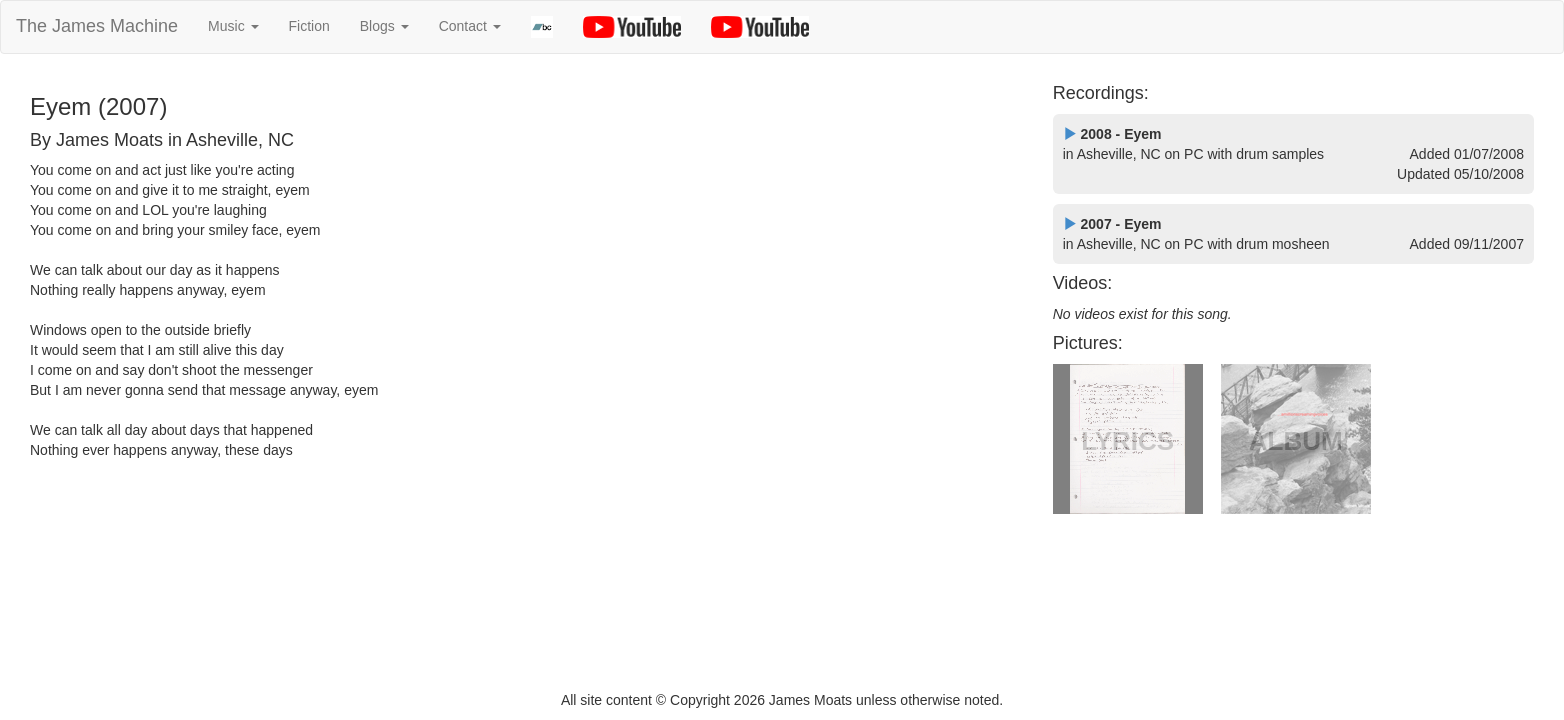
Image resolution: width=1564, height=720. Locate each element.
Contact (470, 26)
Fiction (309, 26)
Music (233, 26)
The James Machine (97, 26)
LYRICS (1127, 441)
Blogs (384, 26)
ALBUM (1296, 441)
